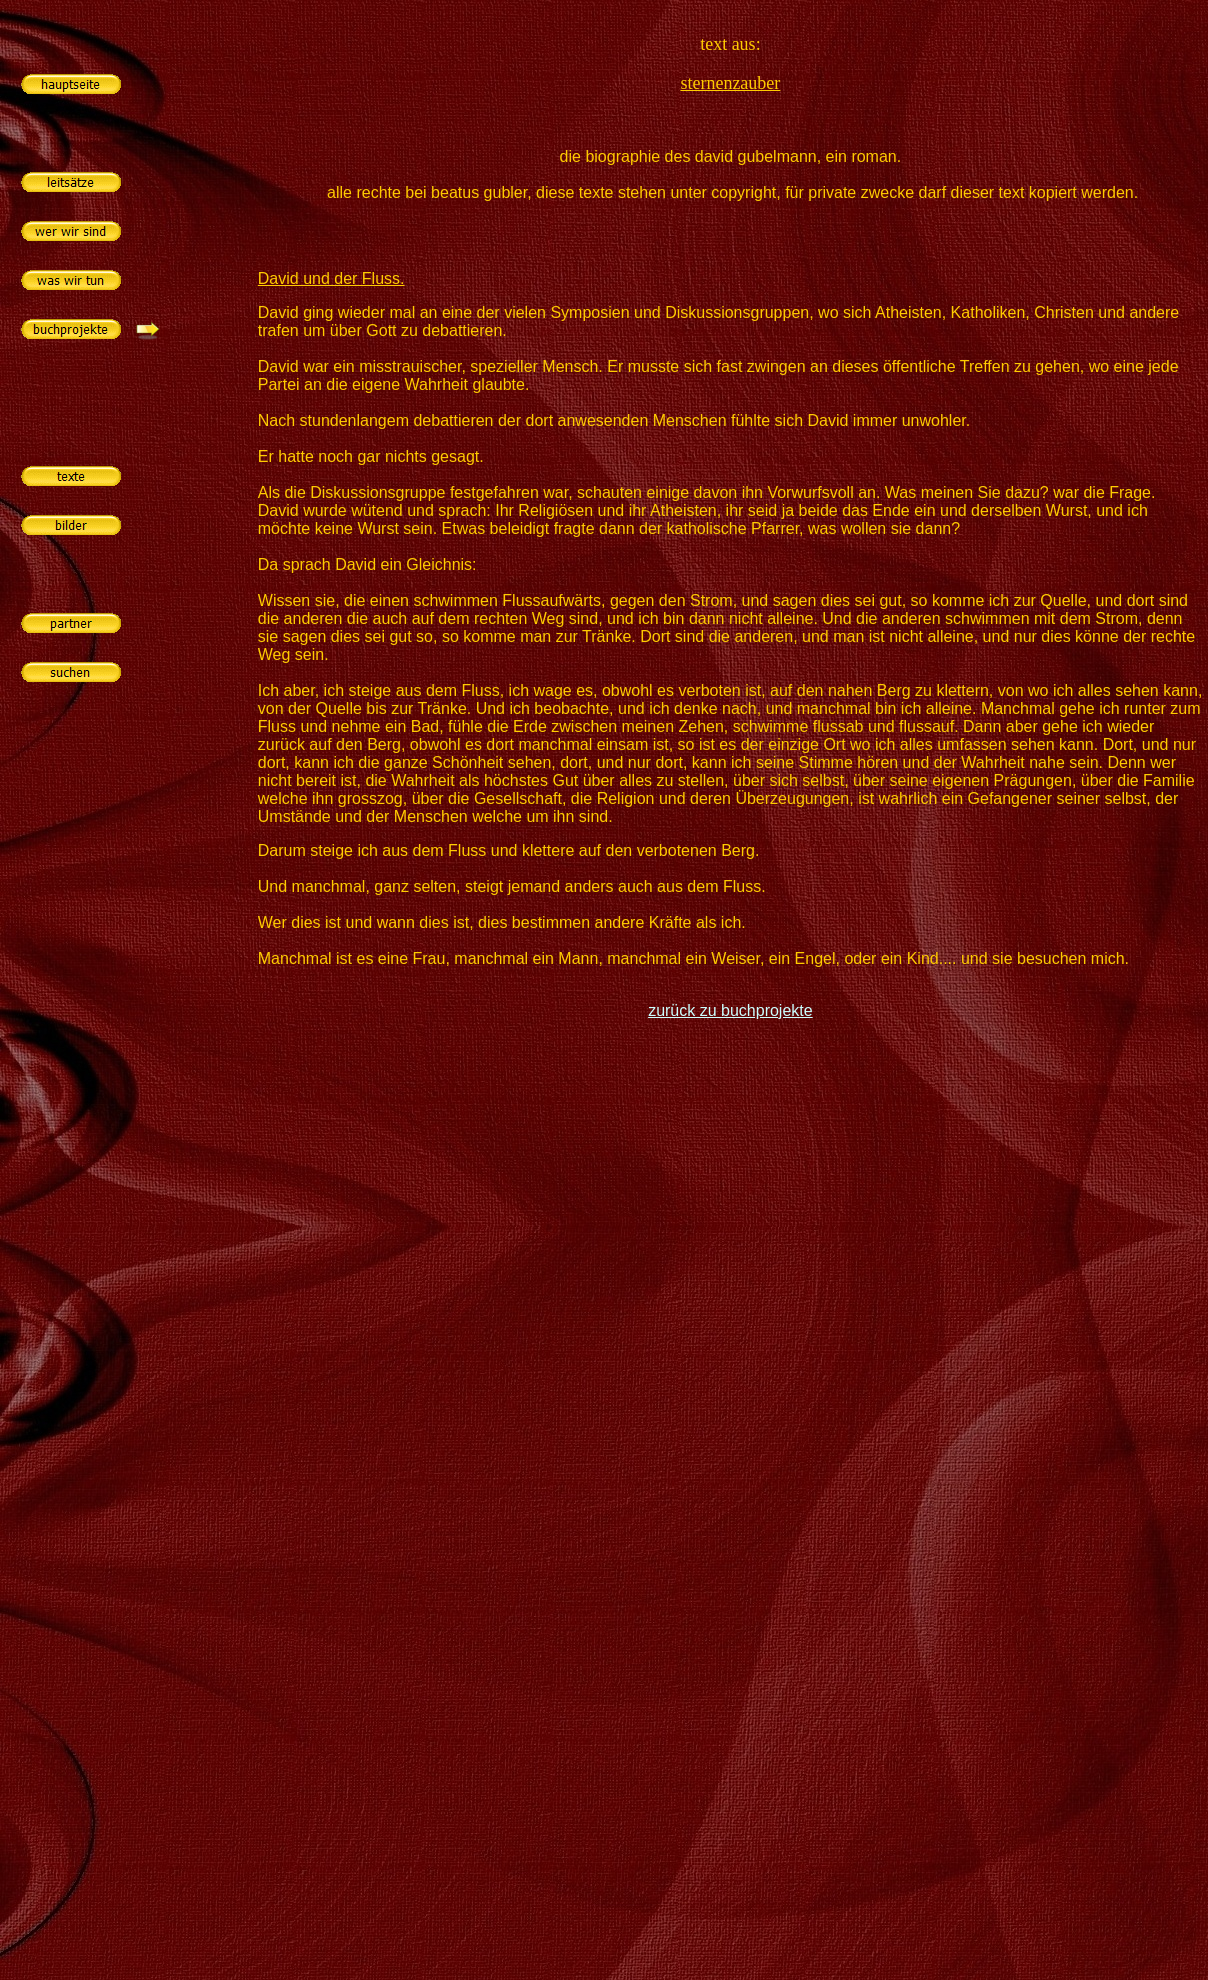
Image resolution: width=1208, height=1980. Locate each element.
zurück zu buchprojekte (730, 1010)
